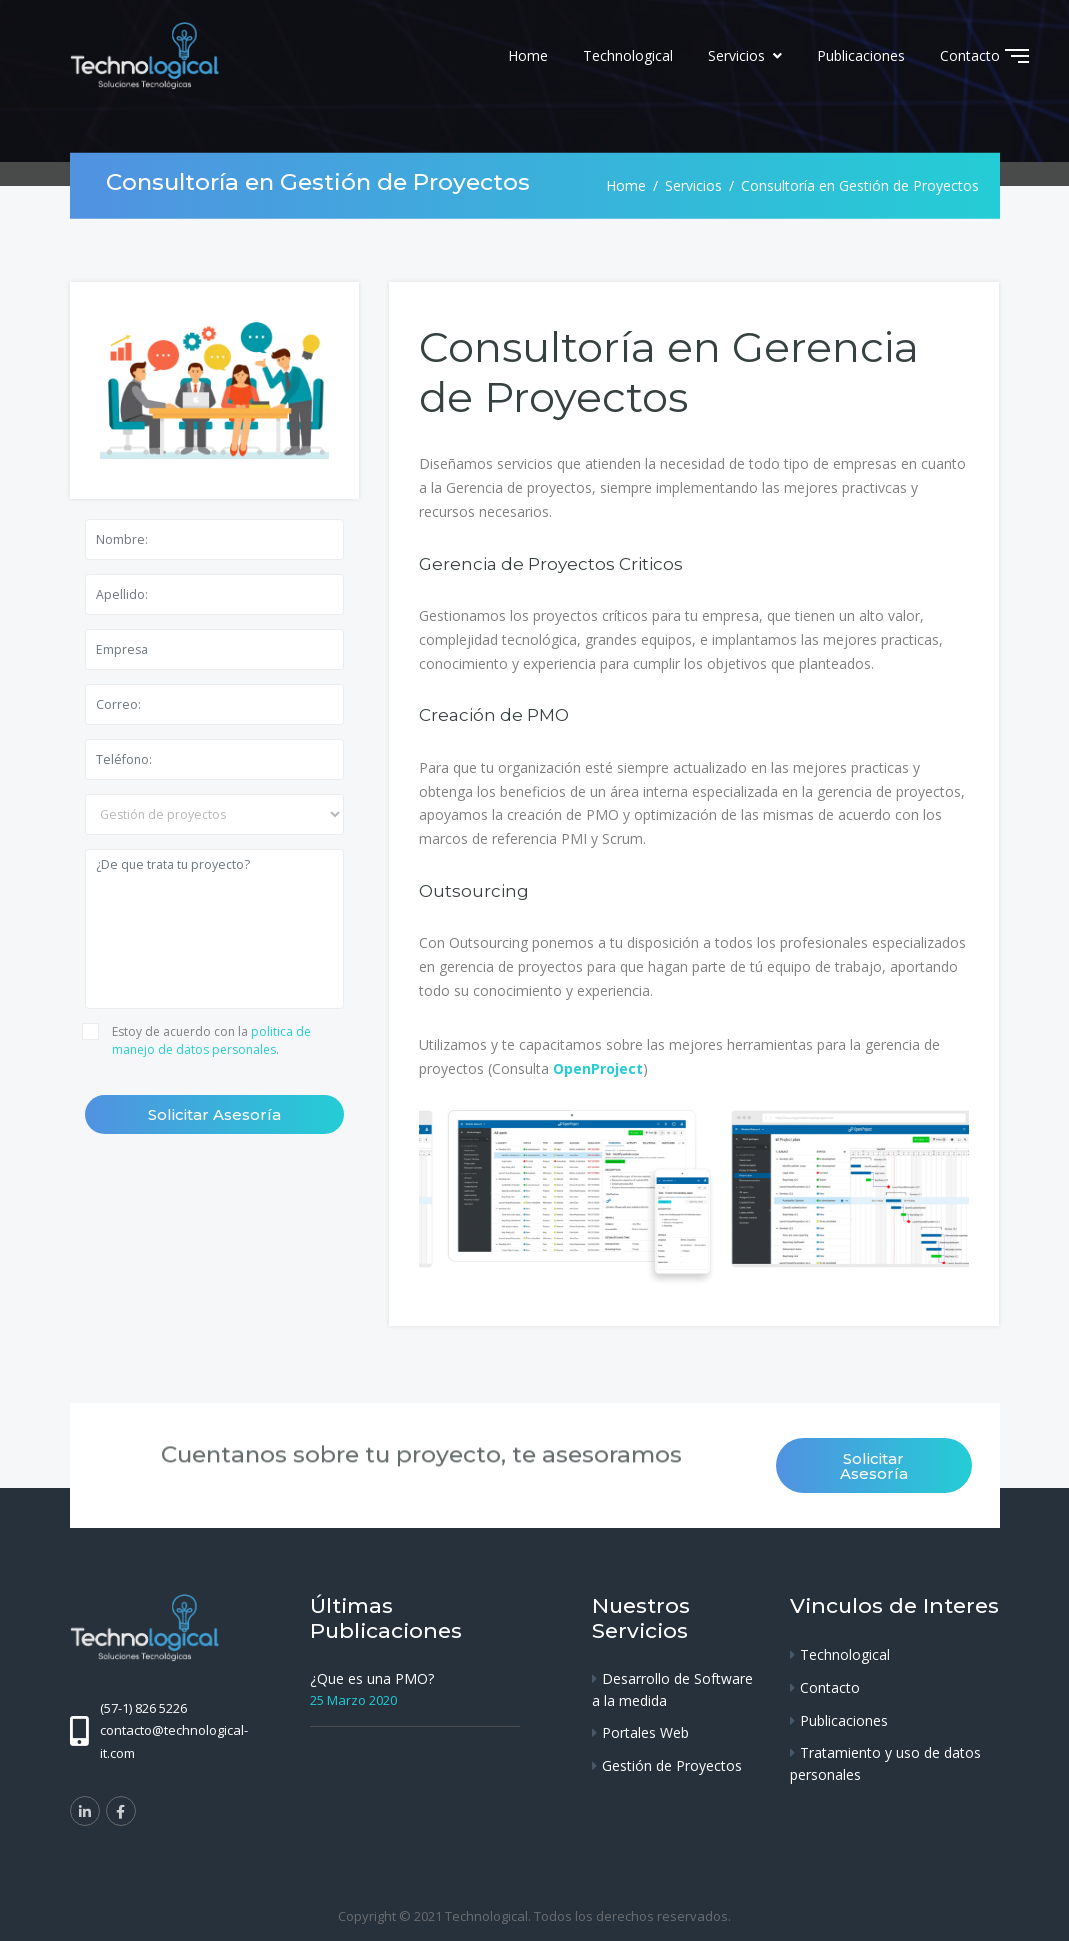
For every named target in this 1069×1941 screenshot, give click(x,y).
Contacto (970, 55)
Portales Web (645, 1732)
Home (528, 55)
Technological (628, 55)
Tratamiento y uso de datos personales (885, 1763)
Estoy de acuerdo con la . (211, 1040)
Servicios (738, 55)
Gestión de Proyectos (672, 1765)
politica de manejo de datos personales (211, 1040)
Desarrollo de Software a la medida (672, 1689)
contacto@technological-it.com (174, 1741)
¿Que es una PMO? (372, 1678)
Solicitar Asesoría (214, 1114)
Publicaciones (861, 55)
